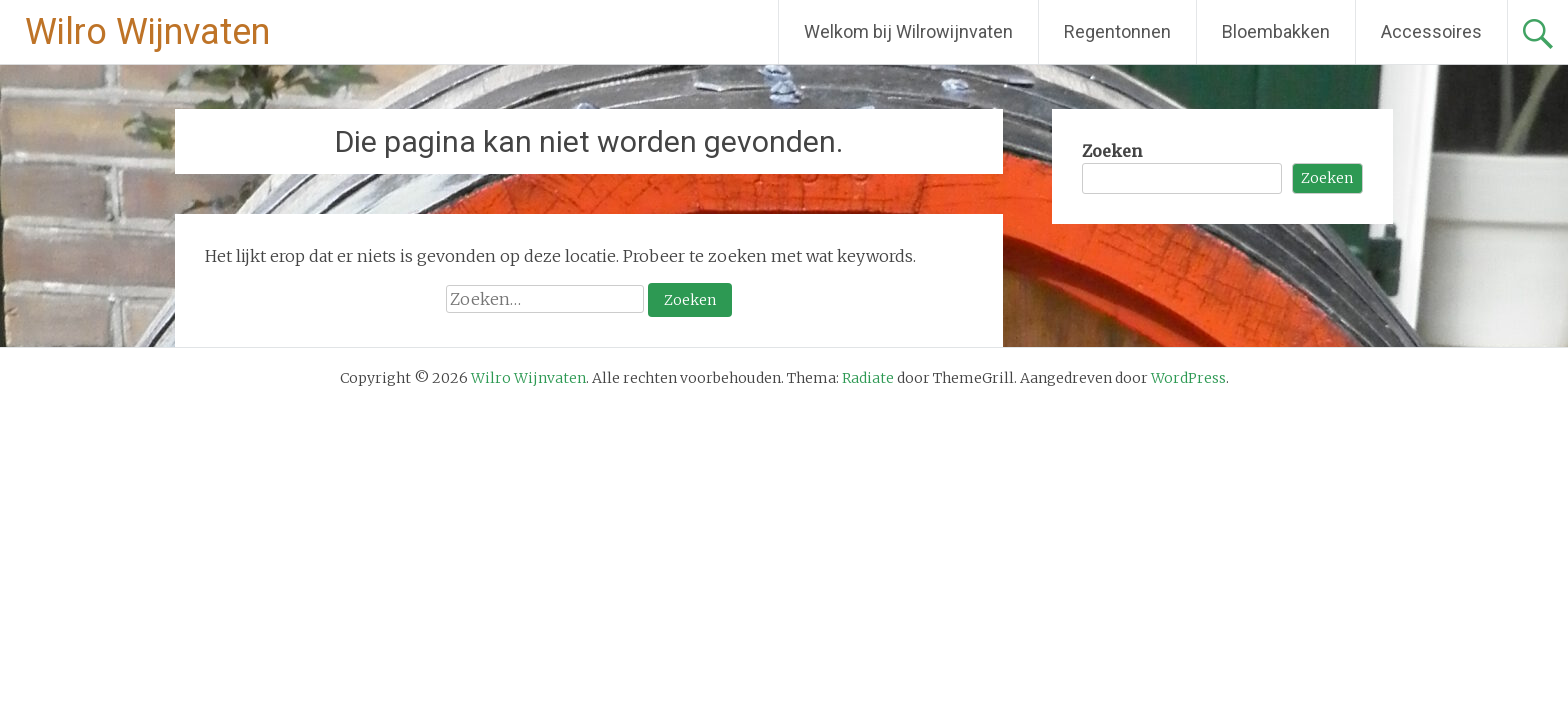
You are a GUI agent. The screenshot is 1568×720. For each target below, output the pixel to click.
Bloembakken (1276, 31)
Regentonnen (1117, 31)
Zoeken (1112, 151)
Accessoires (1431, 31)
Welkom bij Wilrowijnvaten (908, 31)
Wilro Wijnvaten (147, 32)
